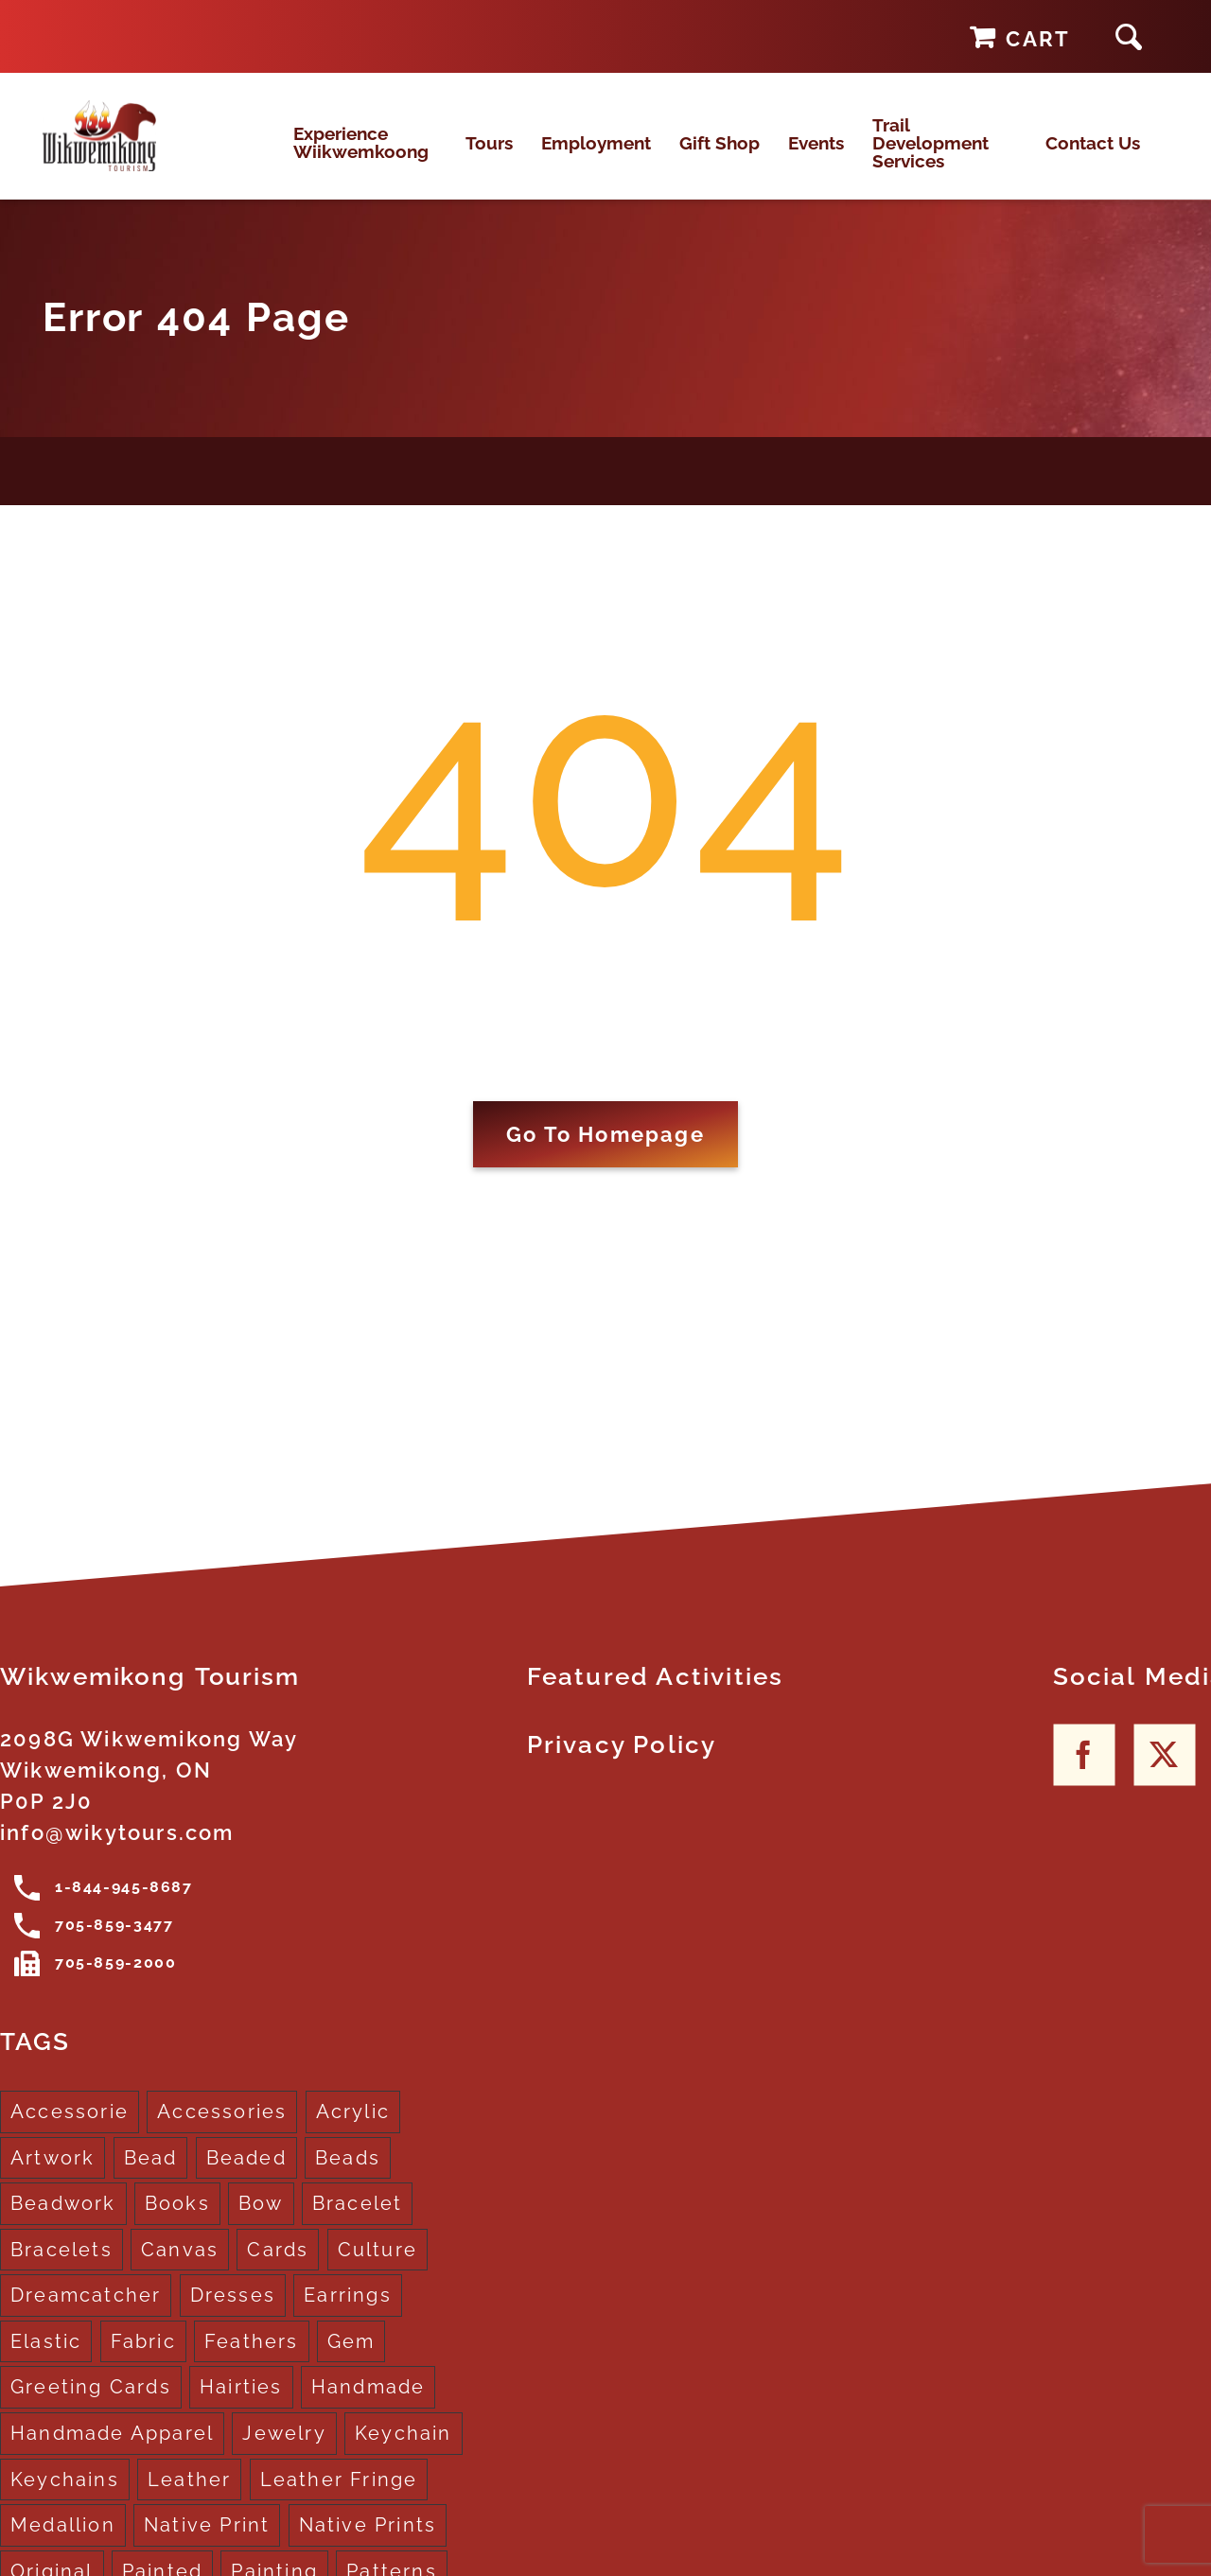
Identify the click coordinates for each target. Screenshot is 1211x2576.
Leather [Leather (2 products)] (189, 2498)
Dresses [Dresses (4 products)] (232, 2315)
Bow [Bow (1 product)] (261, 2223)
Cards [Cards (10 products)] (277, 2269)
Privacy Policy (622, 1764)
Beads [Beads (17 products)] (347, 2176)
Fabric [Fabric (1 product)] (143, 2361)
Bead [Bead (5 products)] (151, 2176)
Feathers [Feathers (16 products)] (251, 2361)
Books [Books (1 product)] (177, 2223)
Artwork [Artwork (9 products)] (52, 2176)
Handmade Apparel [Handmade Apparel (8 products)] (112, 2453)
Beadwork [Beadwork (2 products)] (63, 2223)
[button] (1128, 36)
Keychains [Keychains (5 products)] (64, 2498)
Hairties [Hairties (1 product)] (241, 2406)
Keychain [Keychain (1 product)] (403, 2453)
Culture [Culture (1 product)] (377, 2269)
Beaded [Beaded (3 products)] (246, 2176)
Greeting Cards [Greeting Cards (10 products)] (90, 2406)
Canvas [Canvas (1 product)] (180, 2269)
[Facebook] (1083, 1774)
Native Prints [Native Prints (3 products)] (368, 2544)
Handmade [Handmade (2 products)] (368, 2406)
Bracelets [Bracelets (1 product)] (61, 2269)
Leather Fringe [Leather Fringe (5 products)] (339, 2498)
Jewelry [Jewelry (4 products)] (283, 2453)
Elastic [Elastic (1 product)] (45, 2361)
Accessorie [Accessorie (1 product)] (69, 2131)
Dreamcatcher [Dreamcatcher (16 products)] (85, 2315)
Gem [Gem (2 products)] (351, 2361)
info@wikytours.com (117, 1852)
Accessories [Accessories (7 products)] (222, 2131)
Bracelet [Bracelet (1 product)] (357, 2223)
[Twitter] (1164, 1774)
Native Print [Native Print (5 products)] (207, 2544)
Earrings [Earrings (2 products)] (348, 2315)
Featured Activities (655, 1696)
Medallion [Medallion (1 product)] (62, 2544)
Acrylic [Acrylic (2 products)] (353, 2131)
